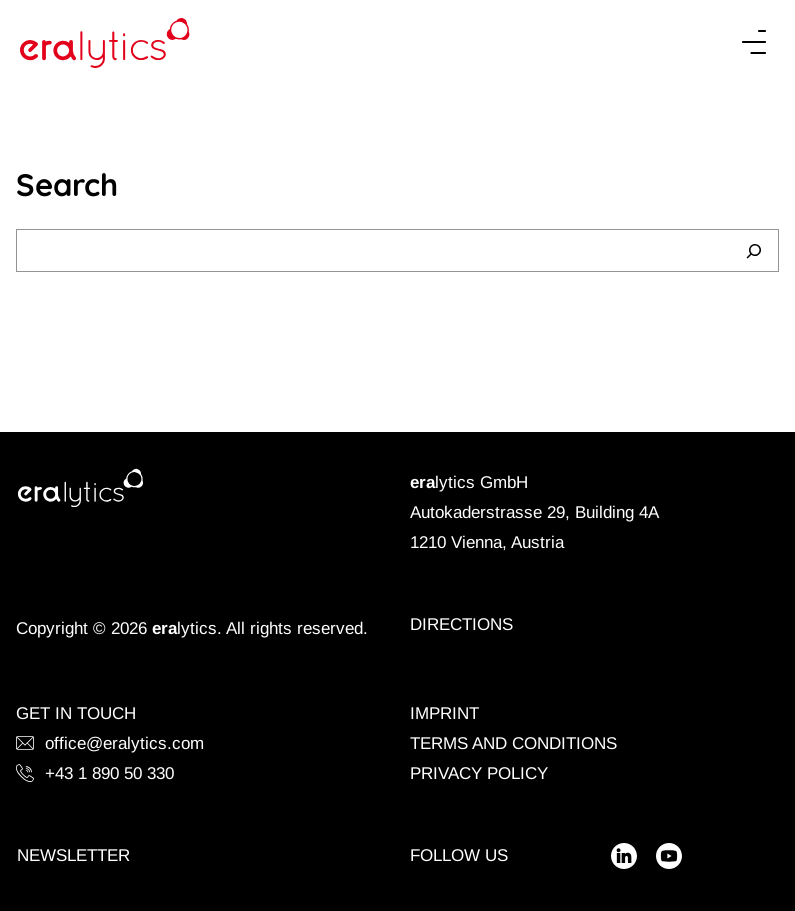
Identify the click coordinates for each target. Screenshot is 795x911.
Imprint (444, 713)
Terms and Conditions (513, 743)
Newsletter (73, 855)
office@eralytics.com (110, 743)
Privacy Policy (479, 773)
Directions (461, 624)
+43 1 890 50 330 (95, 773)
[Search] (753, 250)
